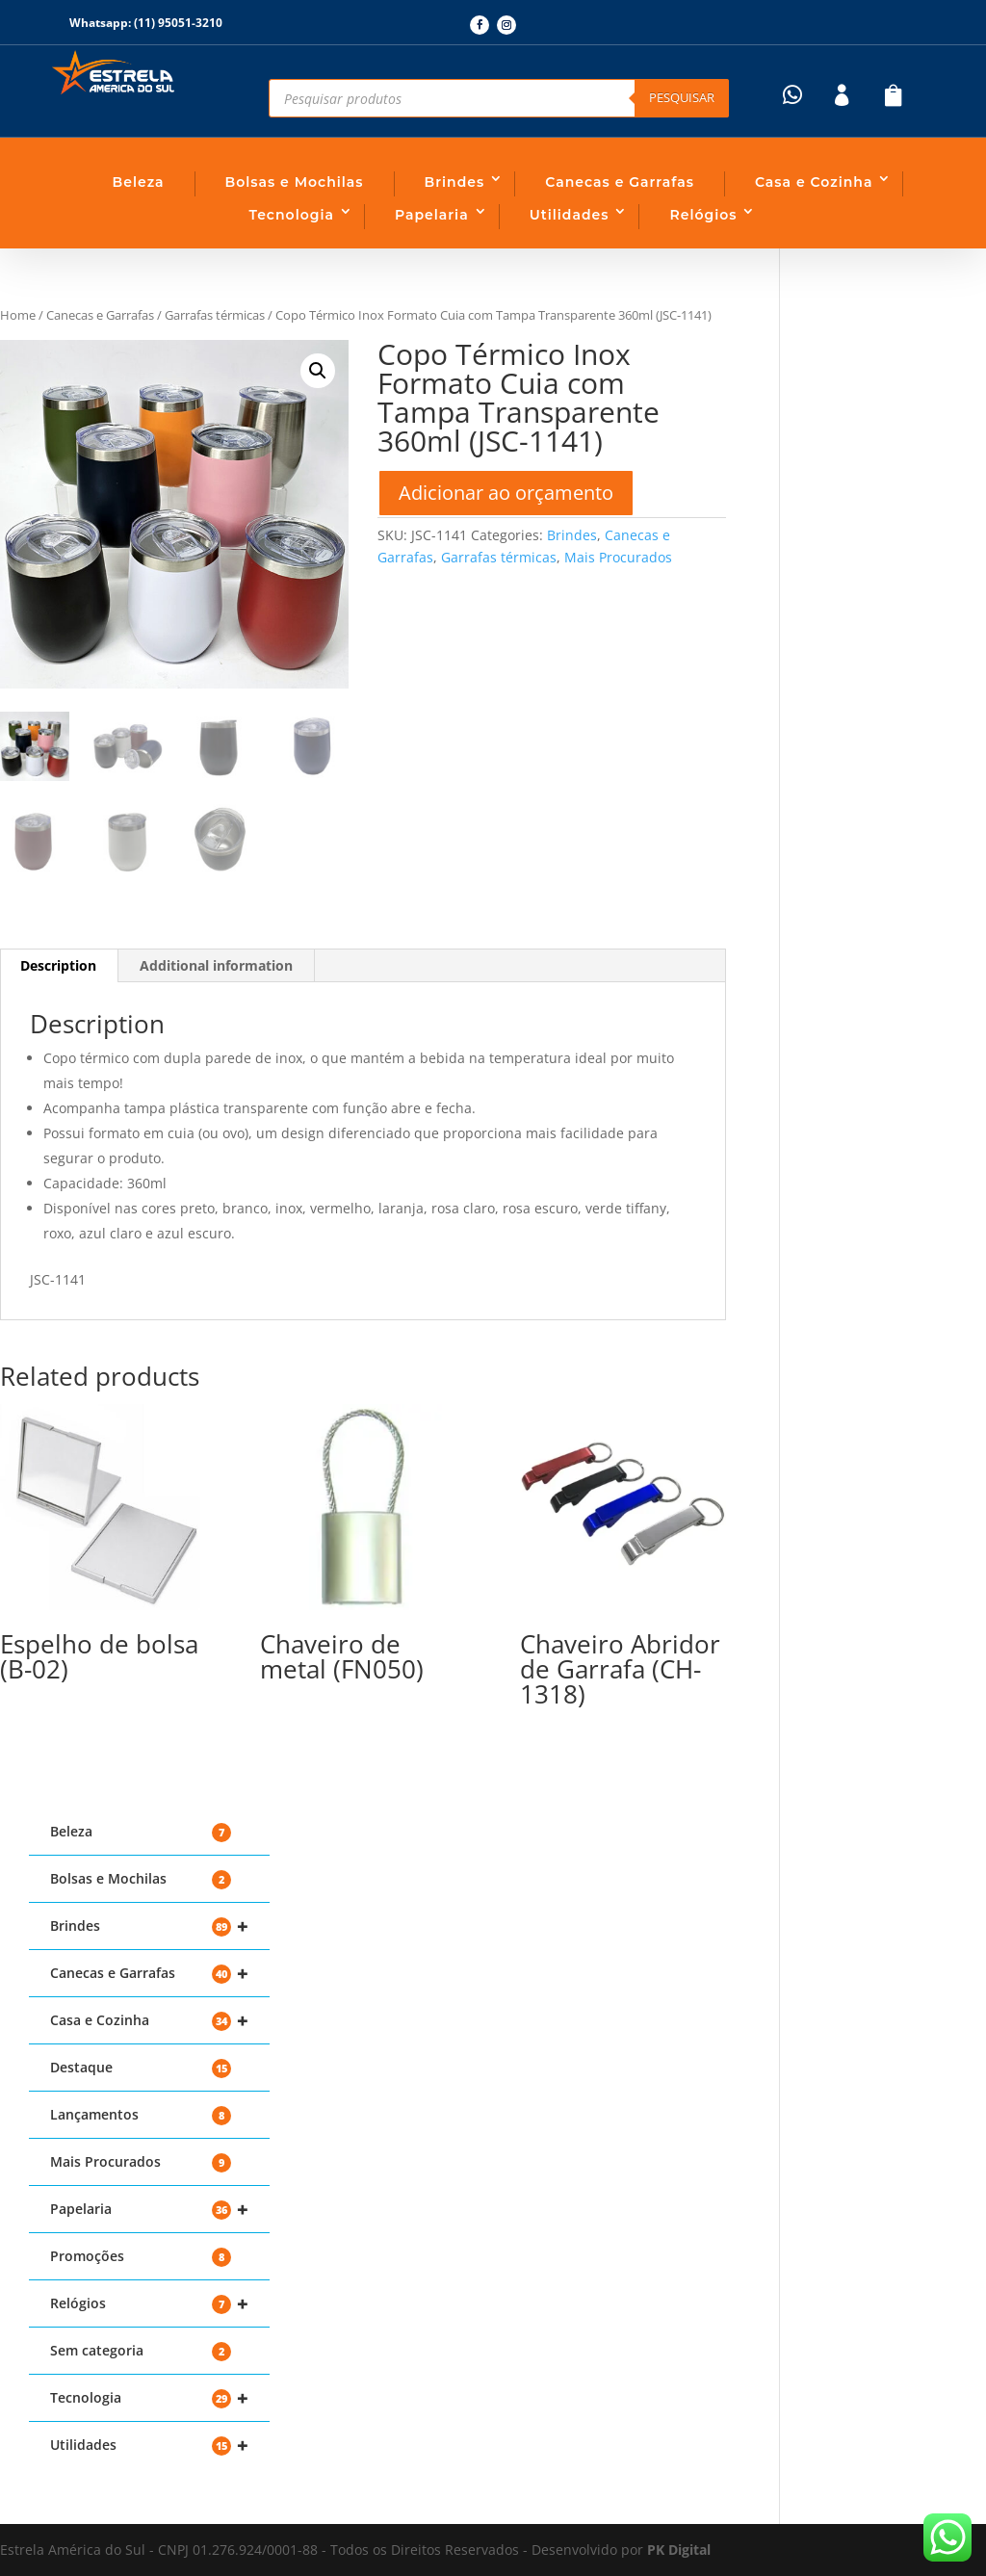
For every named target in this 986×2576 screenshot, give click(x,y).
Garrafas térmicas (215, 315)
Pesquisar (681, 97)
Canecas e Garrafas (619, 182)
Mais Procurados (618, 557)
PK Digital (679, 2549)
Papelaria (432, 214)
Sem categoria (140, 2351)
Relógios (703, 214)
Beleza (139, 182)
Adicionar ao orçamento (506, 493)
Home (18, 315)
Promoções (140, 2257)
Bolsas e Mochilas (294, 182)
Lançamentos (140, 2115)
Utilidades (570, 214)
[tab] (216, 966)
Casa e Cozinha (814, 182)
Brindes (455, 182)
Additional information (216, 965)
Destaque (140, 2068)
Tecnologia (291, 214)
